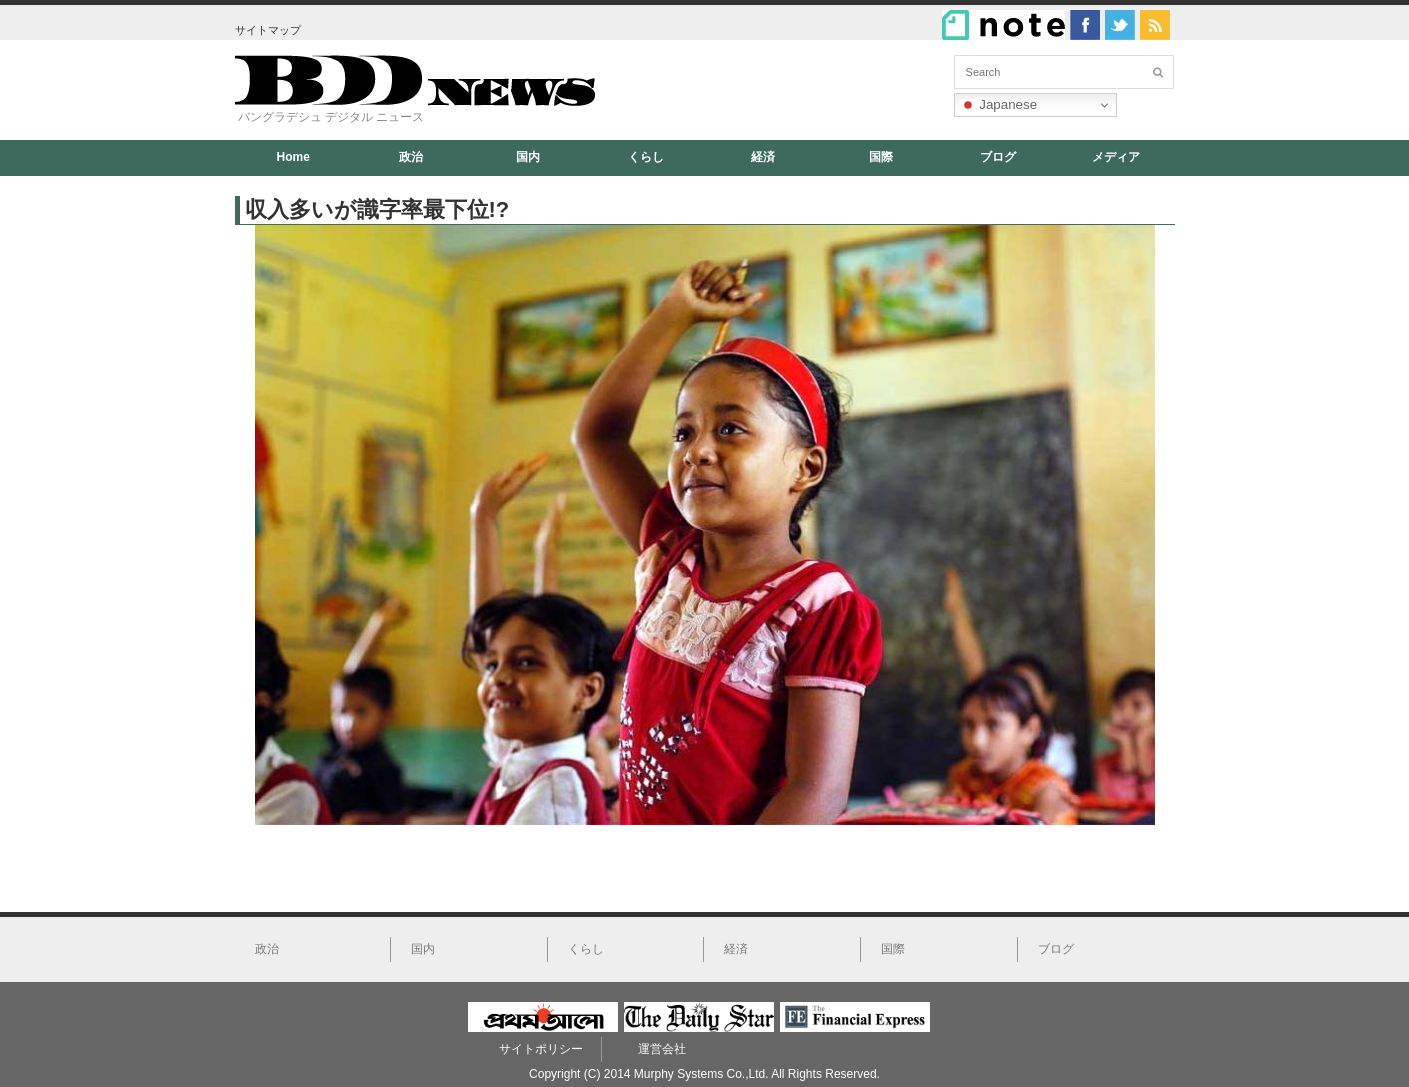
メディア (1116, 157)
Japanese (999, 105)
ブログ (998, 157)
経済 (763, 157)
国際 (881, 157)
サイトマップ (268, 30)
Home (293, 157)
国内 (528, 157)
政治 (411, 157)
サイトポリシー (541, 1049)
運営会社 (662, 1049)
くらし (646, 157)
